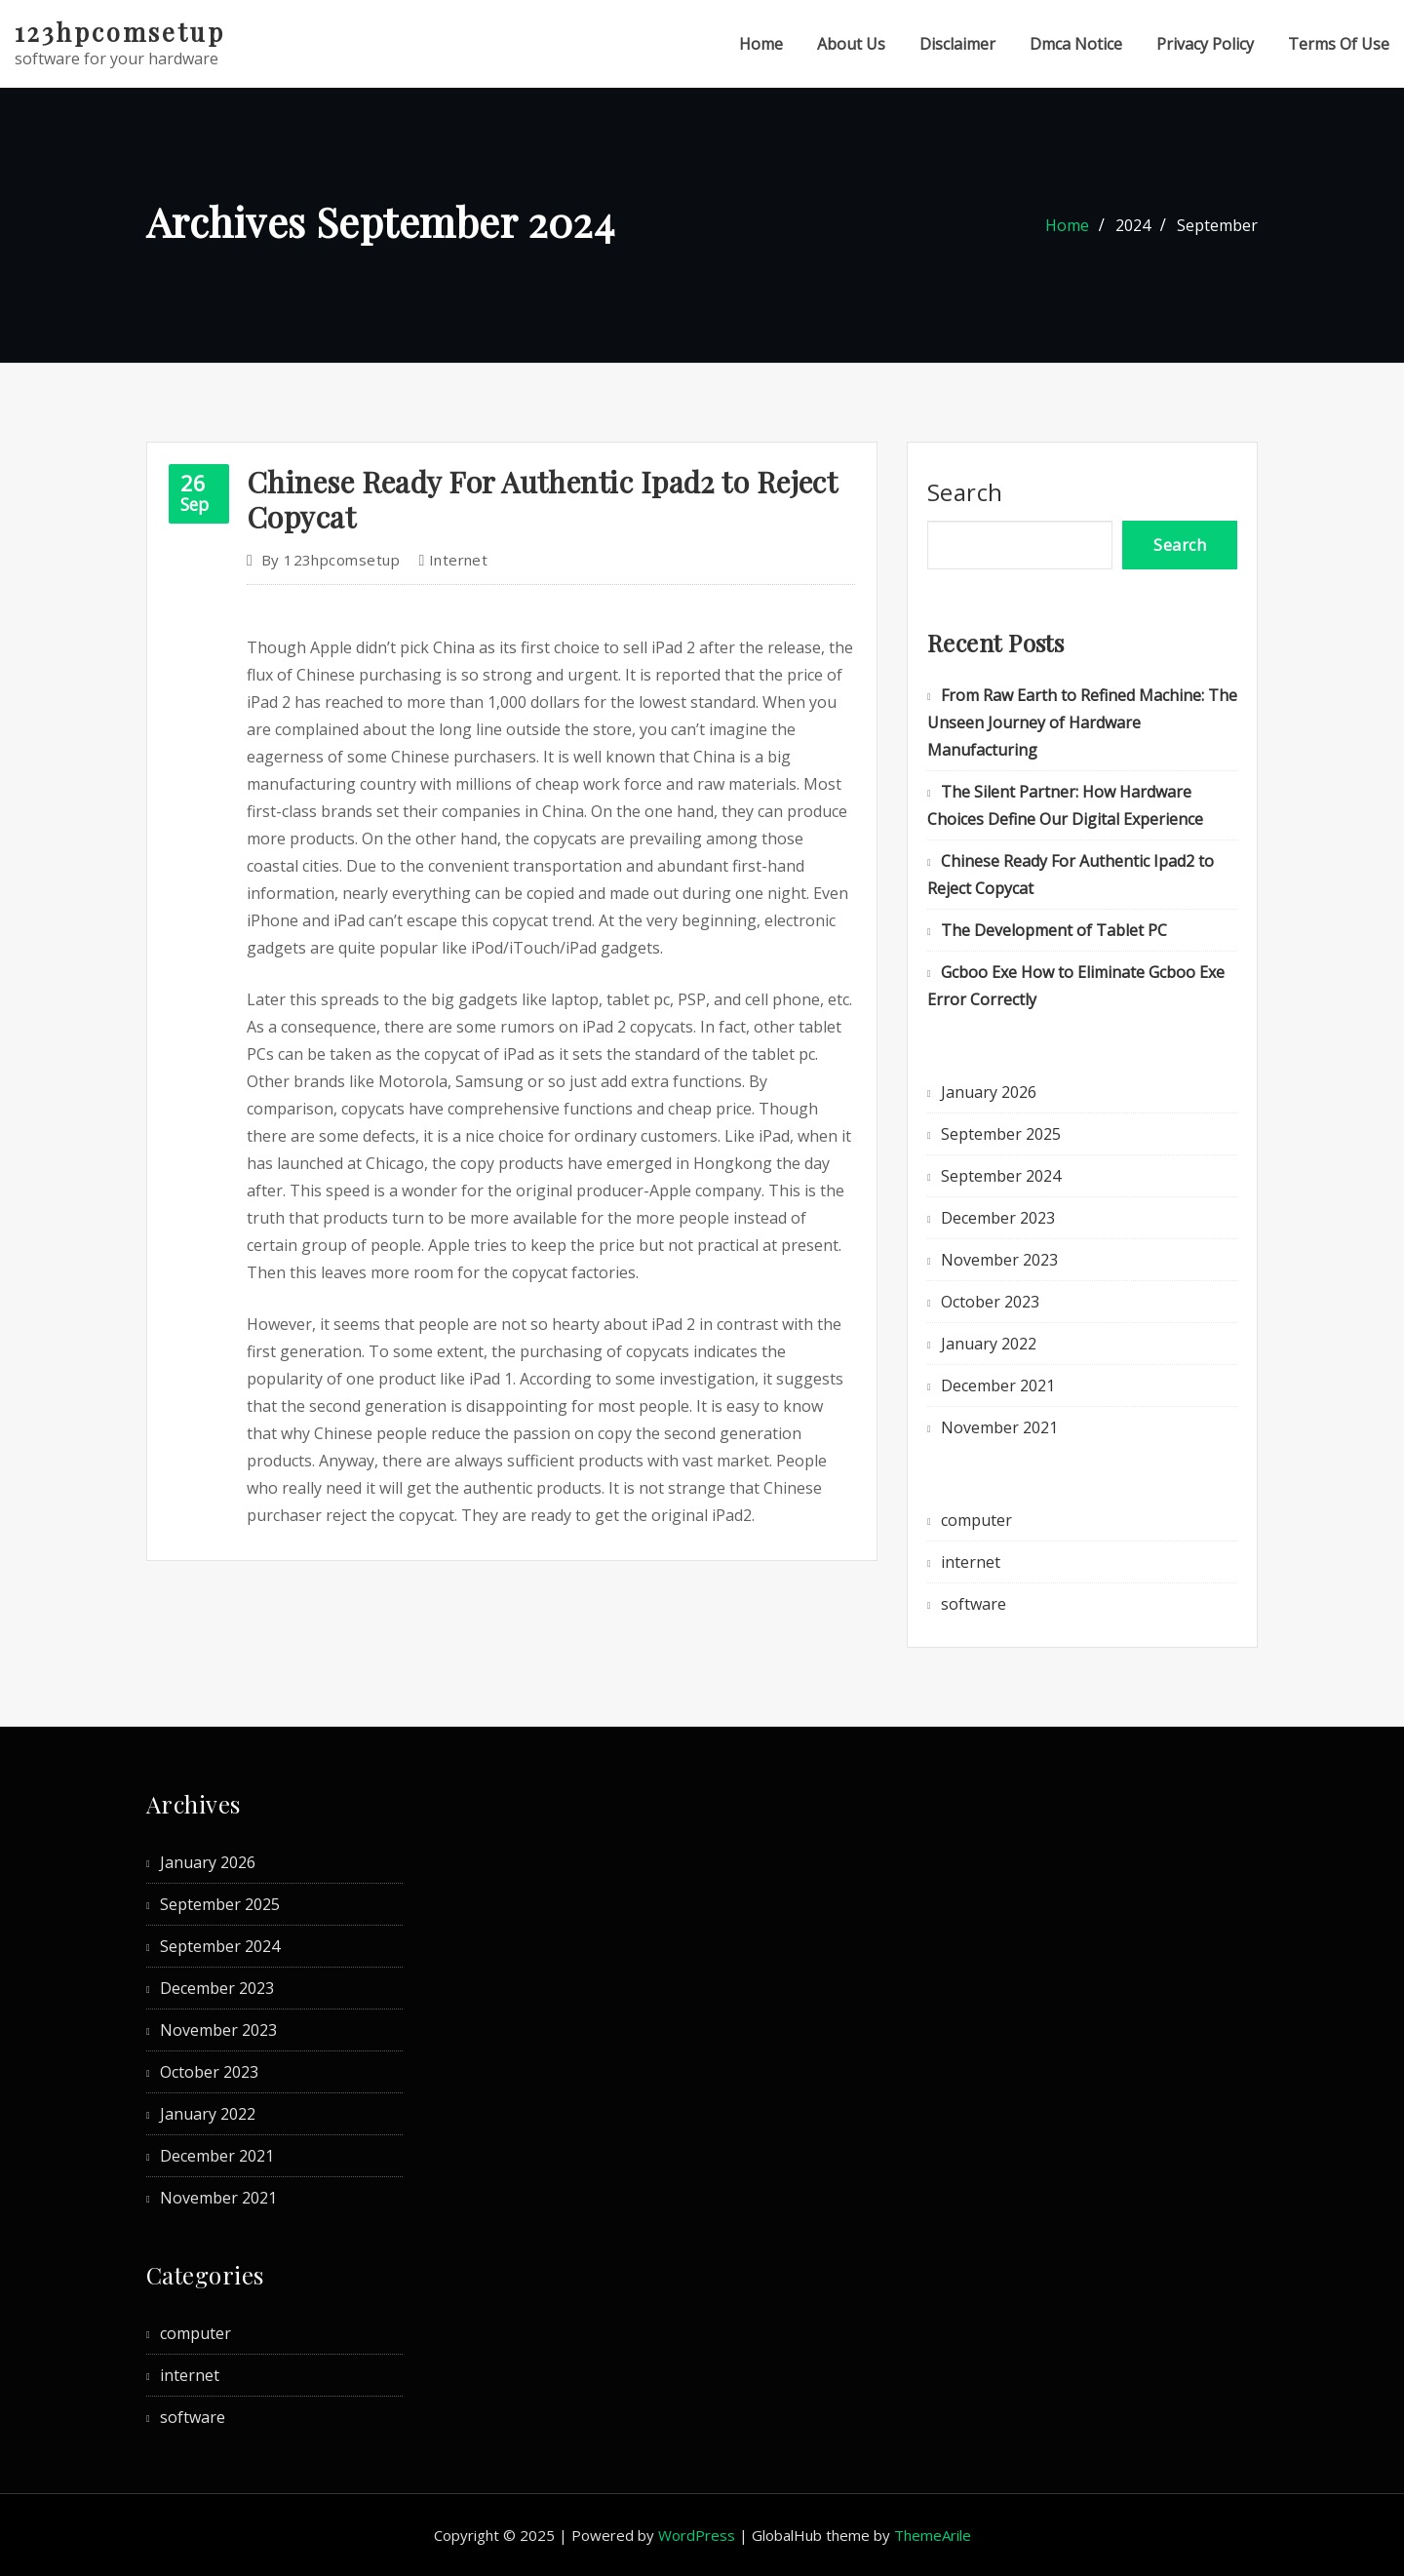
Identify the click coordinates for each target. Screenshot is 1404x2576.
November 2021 (999, 1427)
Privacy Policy (1205, 44)
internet (458, 559)
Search (965, 492)
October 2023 (990, 1301)
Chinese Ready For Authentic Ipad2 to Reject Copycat (542, 499)
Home (761, 44)
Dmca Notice (1076, 44)
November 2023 (999, 1259)
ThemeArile (932, 2535)
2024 (1132, 225)
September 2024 (1001, 1176)
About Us (851, 44)
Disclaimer (957, 44)
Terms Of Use (1338, 44)
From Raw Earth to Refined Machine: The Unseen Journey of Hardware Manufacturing (1082, 722)
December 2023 (998, 1218)
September (1217, 225)
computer (976, 1520)
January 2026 (988, 1092)
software (973, 1604)
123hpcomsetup (120, 31)
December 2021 (998, 1385)
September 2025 (1001, 1134)
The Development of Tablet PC (1054, 930)
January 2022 (988, 1343)
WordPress (696, 2535)
